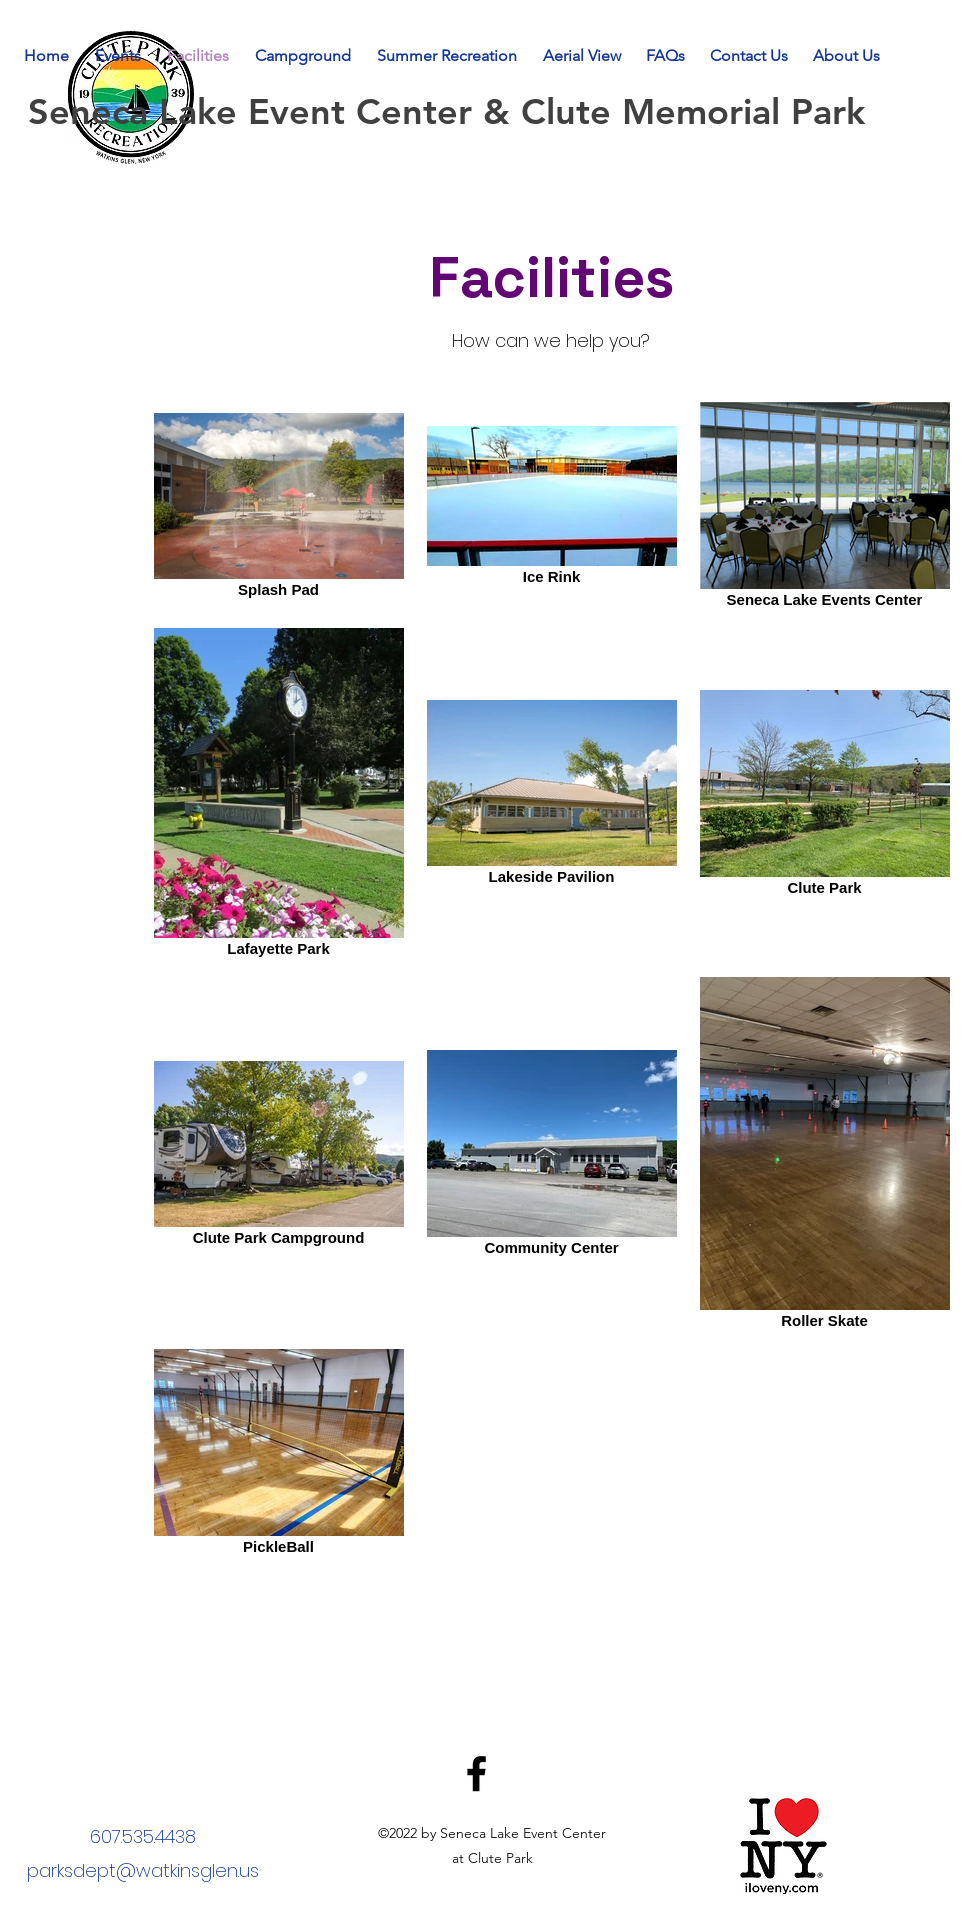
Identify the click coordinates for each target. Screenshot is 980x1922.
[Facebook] (476, 1773)
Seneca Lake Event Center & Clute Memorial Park (452, 111)
